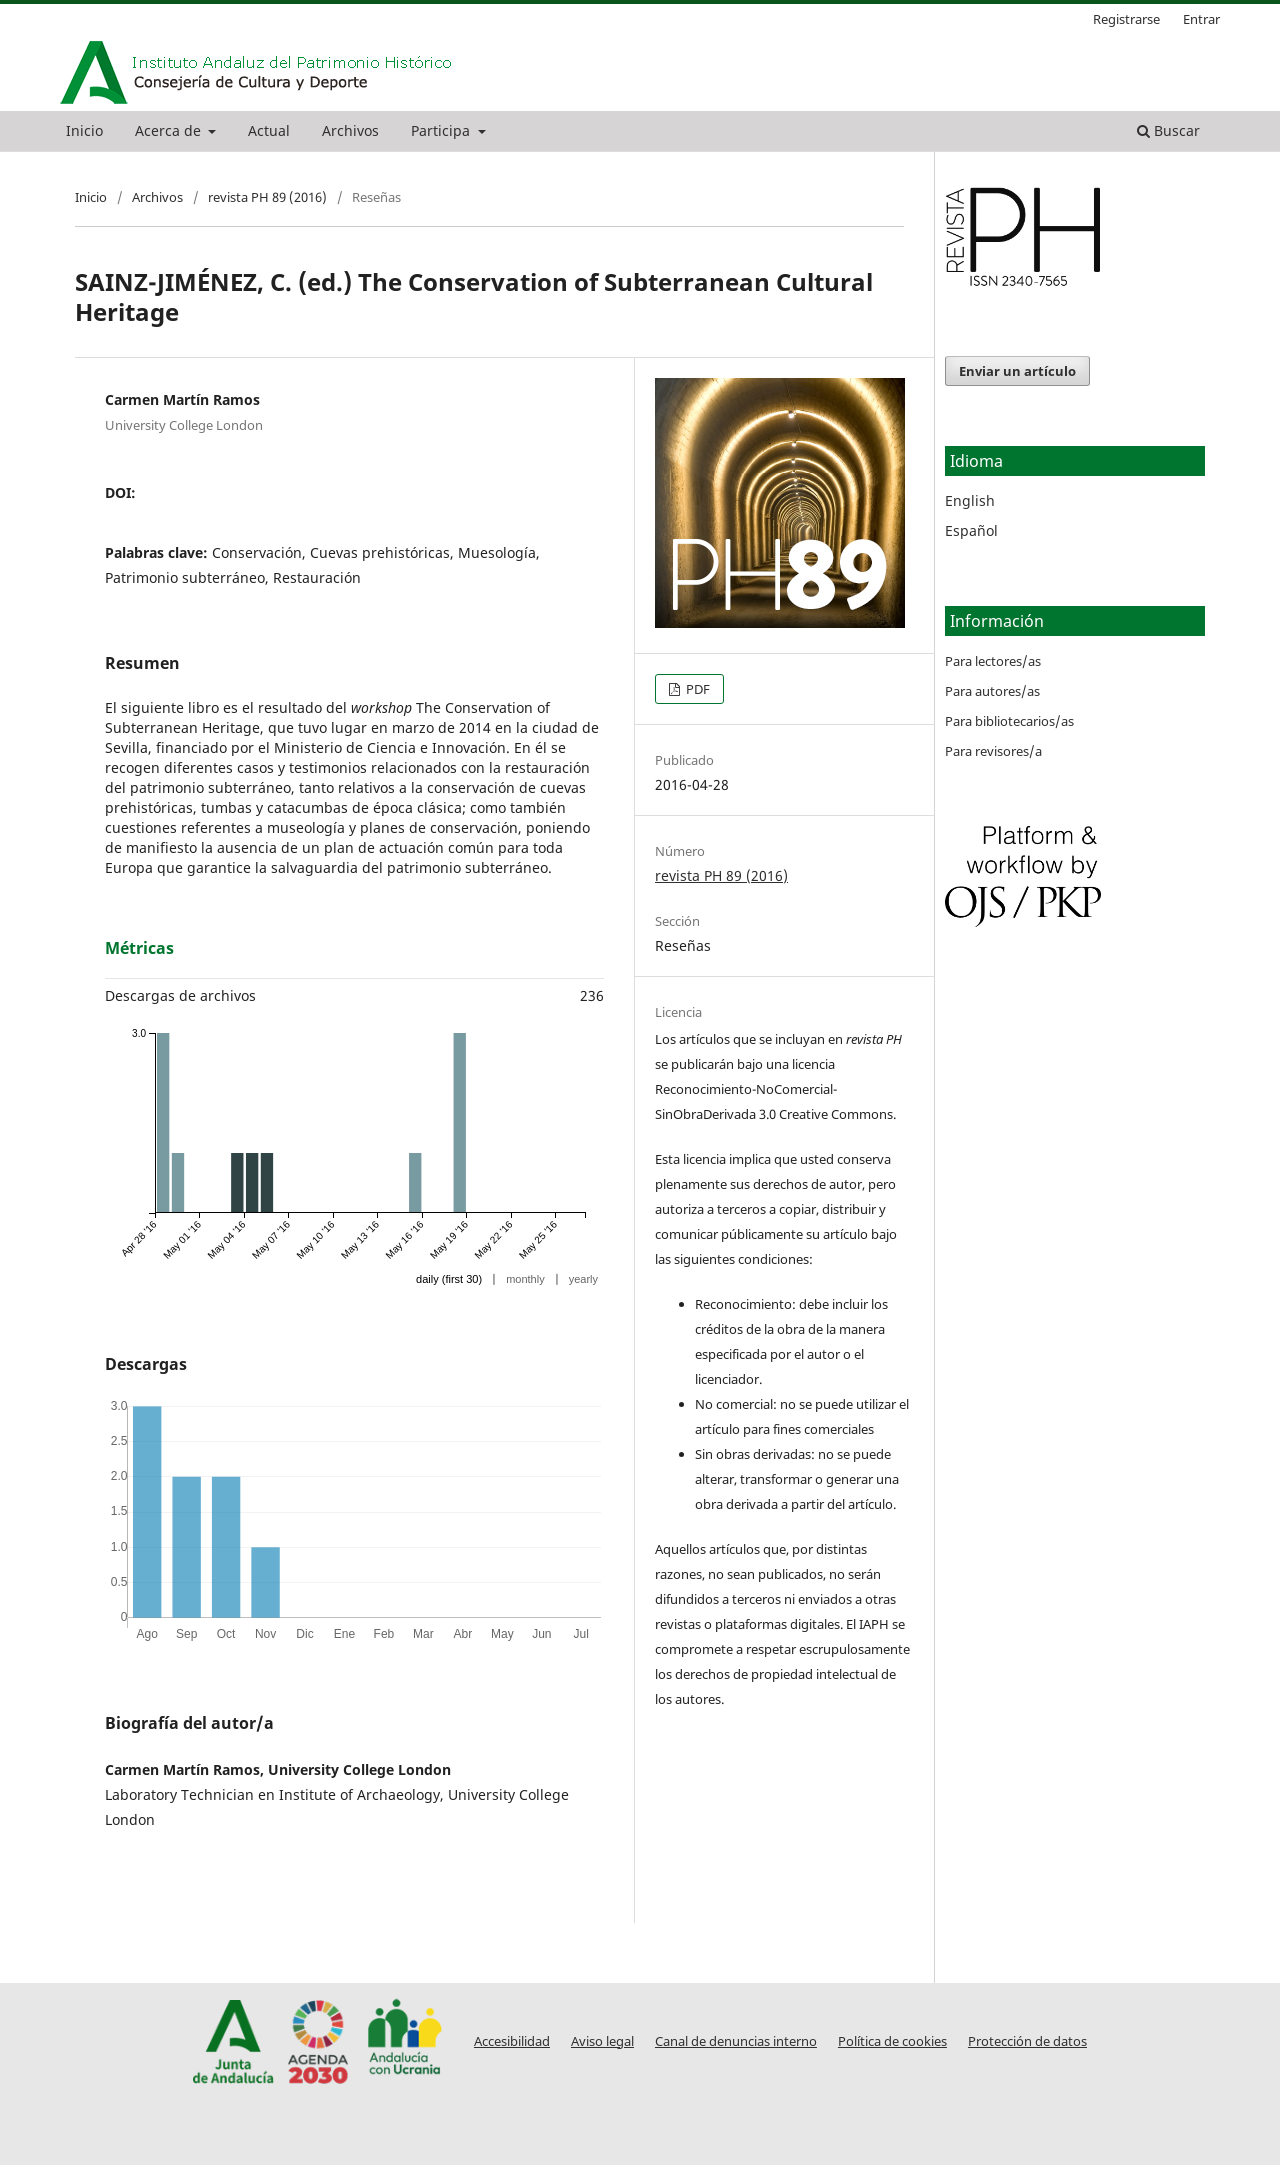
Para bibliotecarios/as (1009, 721)
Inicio (84, 130)
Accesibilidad (512, 2041)
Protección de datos (1027, 2041)
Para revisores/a (993, 751)
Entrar (1201, 19)
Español (971, 530)
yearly (583, 1279)
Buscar (1168, 130)
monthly (525, 1279)
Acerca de (170, 130)
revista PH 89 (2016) (267, 197)
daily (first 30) (449, 1279)
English (970, 500)
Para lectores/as (993, 661)
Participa (442, 130)
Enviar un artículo (1017, 371)
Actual (269, 130)
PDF (696, 689)
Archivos (350, 130)
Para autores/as (992, 691)
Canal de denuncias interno (736, 2041)
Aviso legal (602, 2041)
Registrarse (1126, 19)
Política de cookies (892, 2041)
